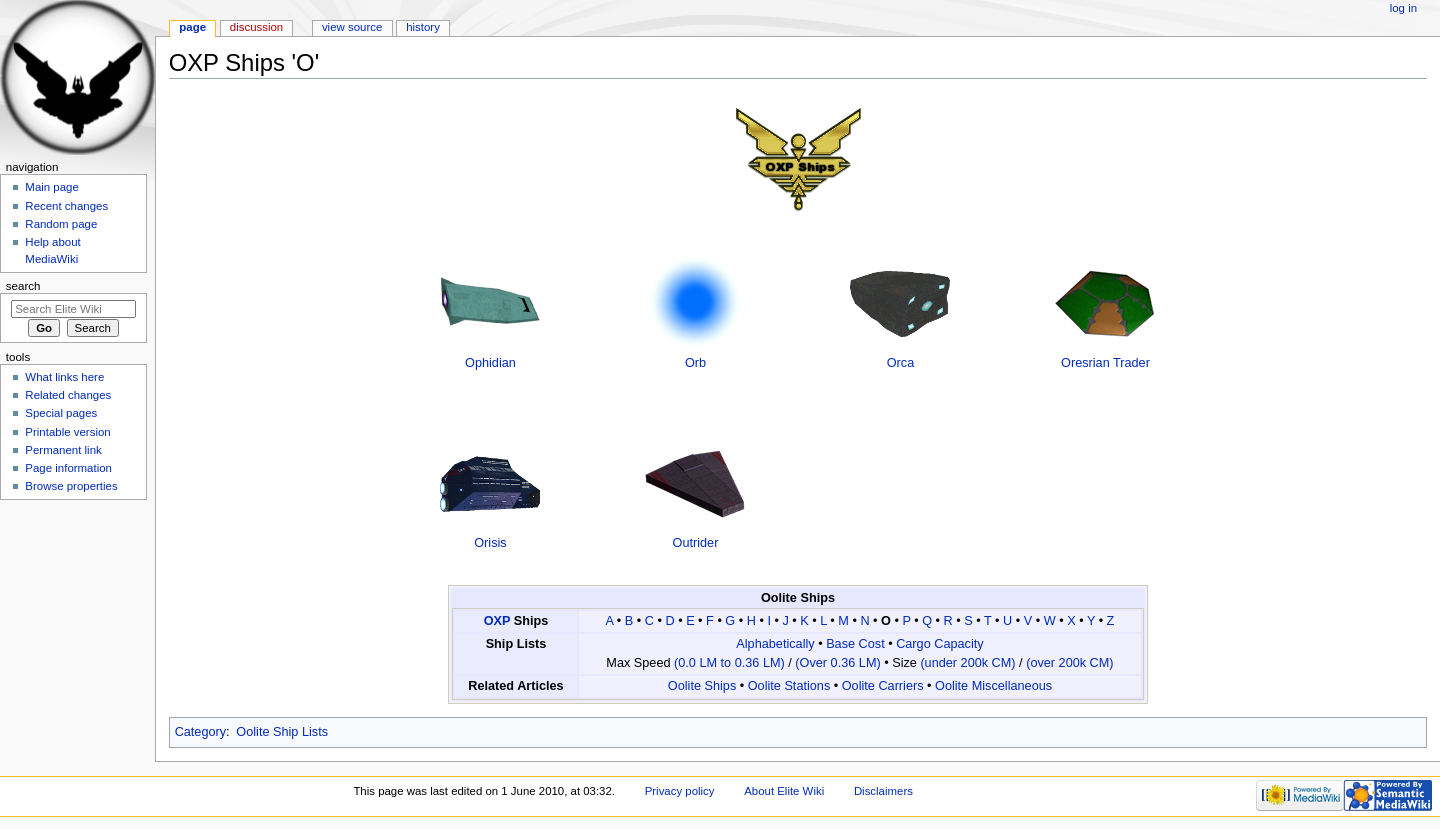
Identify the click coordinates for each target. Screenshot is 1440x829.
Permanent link (63, 450)
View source (352, 27)
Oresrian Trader (1105, 363)
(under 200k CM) (967, 663)
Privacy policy (680, 791)
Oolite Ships (702, 686)
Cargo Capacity (939, 644)
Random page (61, 224)
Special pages (61, 413)
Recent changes (66, 206)
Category (200, 732)
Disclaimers (883, 791)
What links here (64, 377)
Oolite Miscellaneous (993, 686)
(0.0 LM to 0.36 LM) (729, 663)
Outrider (696, 543)
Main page (52, 187)
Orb (695, 363)
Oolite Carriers (883, 686)
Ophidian (490, 363)
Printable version (67, 432)
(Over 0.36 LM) (837, 663)
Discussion (256, 27)
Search (23, 286)
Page (192, 27)
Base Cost (855, 644)
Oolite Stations (789, 686)
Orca (901, 363)
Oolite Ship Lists (282, 732)
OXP (497, 621)
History (423, 27)
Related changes (68, 395)
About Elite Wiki (784, 791)
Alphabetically (775, 644)
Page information (68, 468)
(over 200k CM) (1069, 663)
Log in (1403, 8)
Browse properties (71, 486)
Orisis (490, 543)
